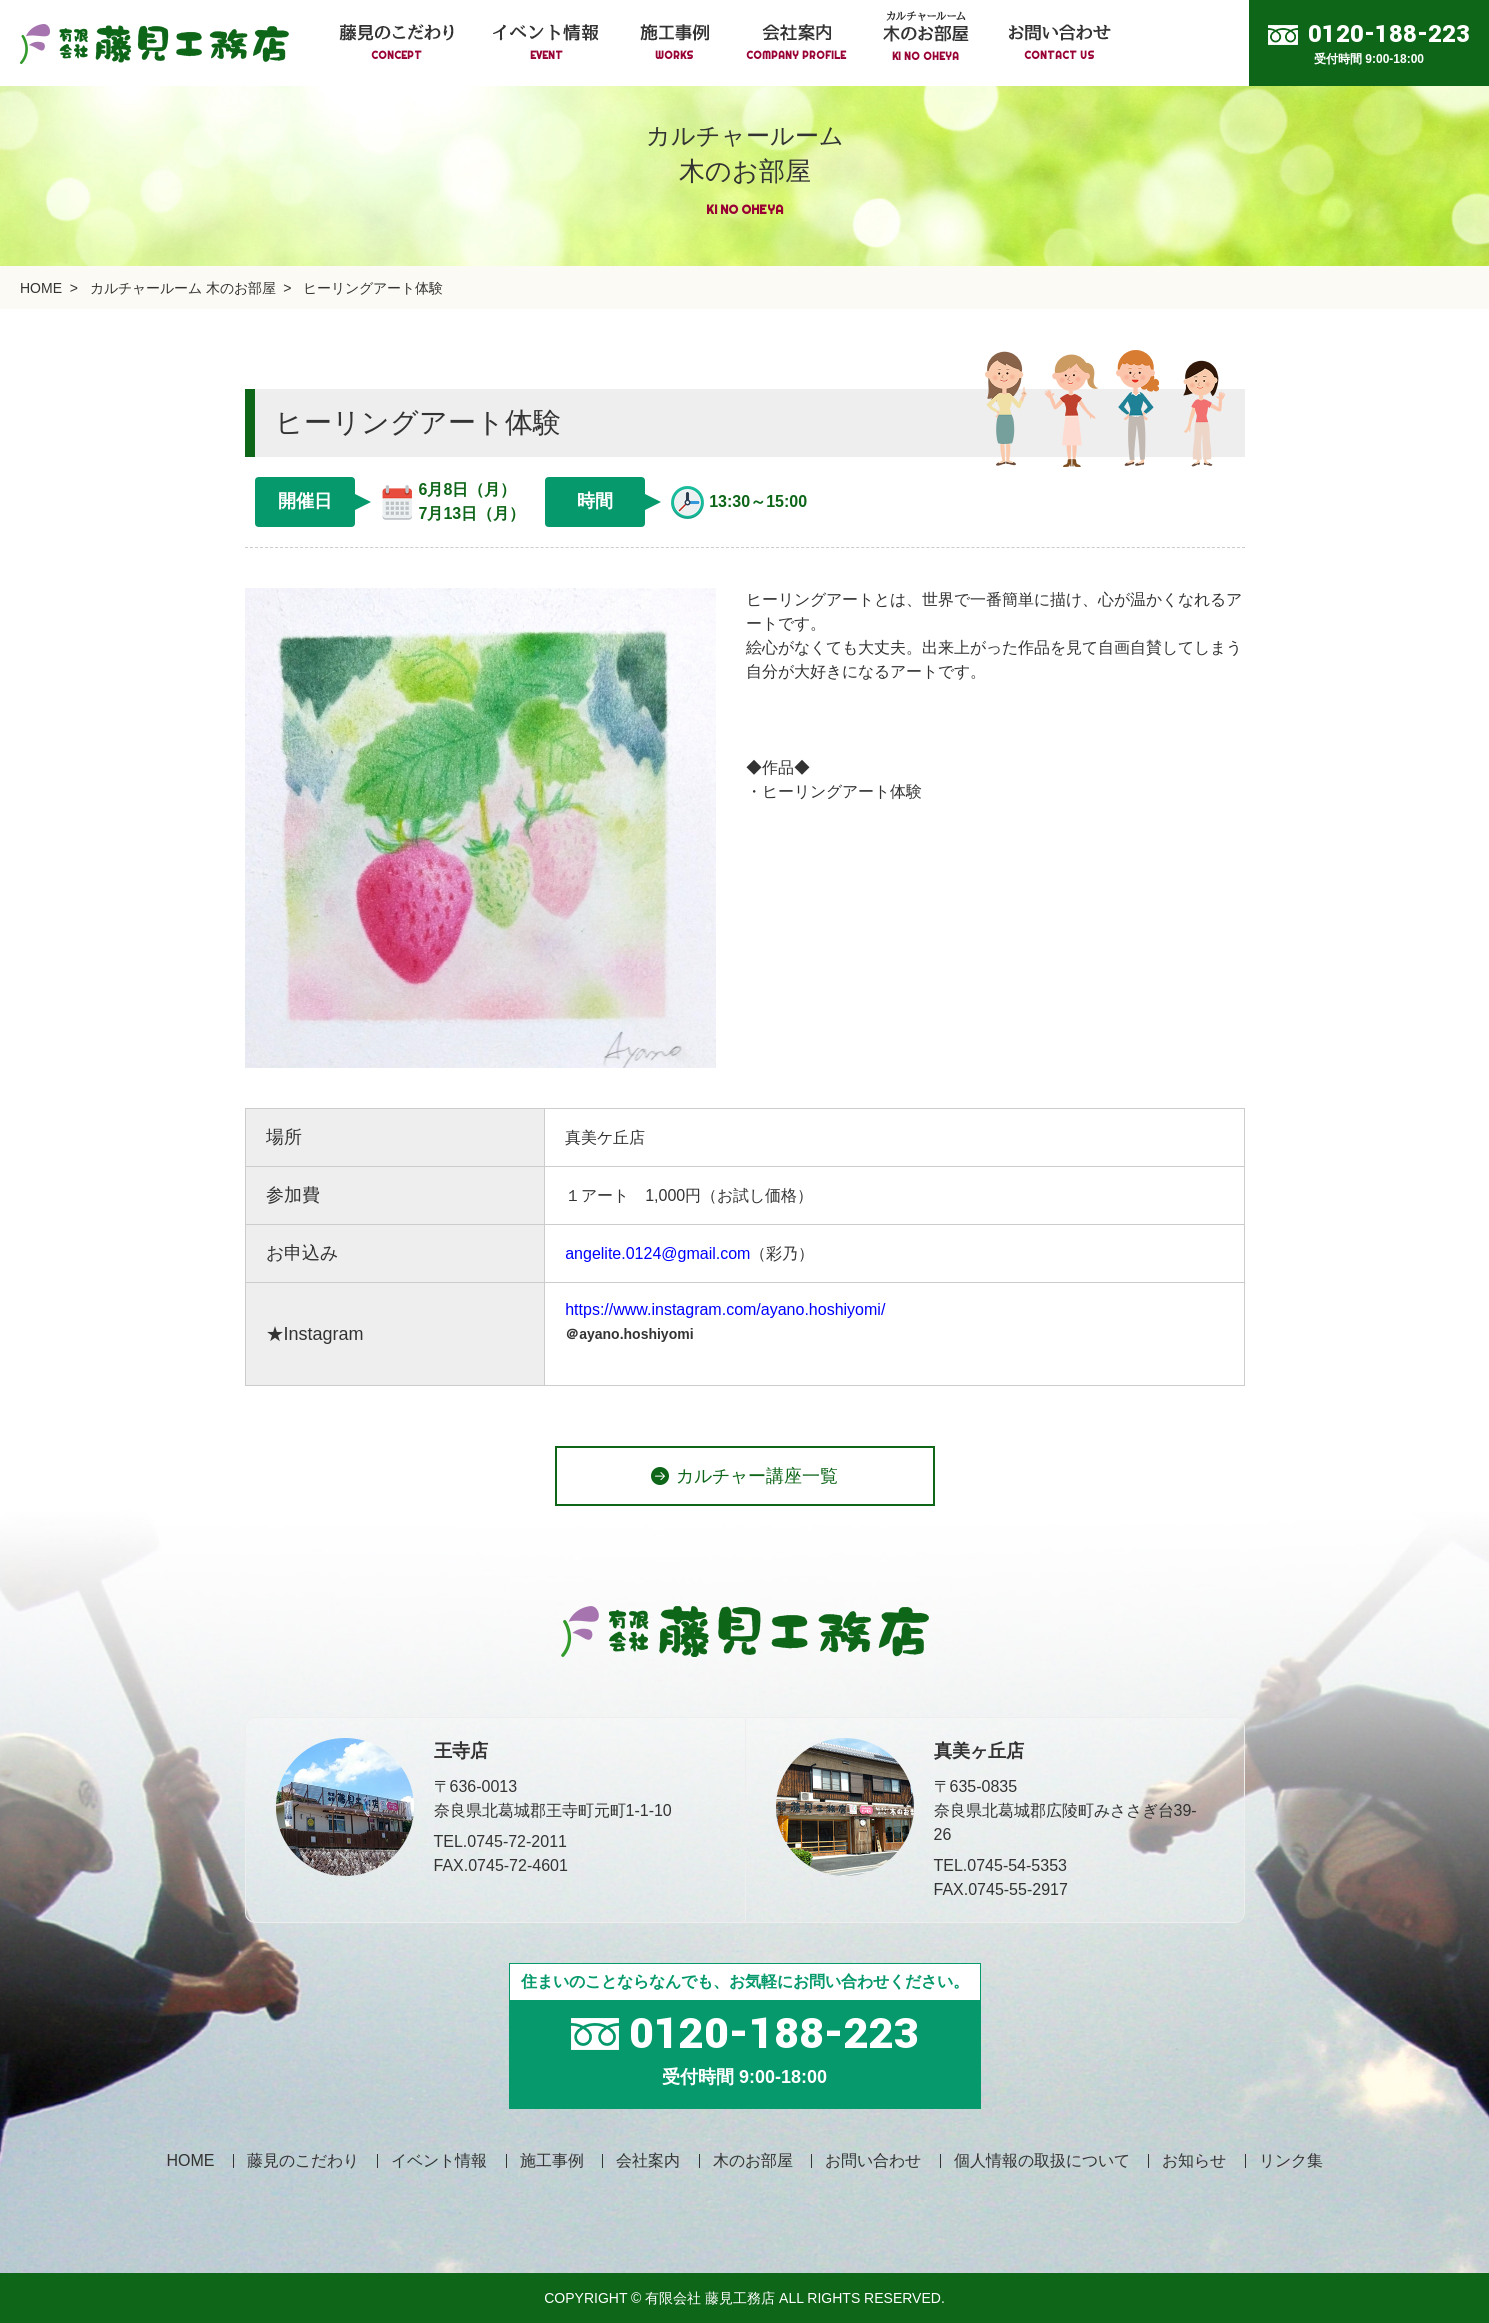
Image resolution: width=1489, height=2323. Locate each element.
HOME (41, 288)
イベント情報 (439, 2160)
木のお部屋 (753, 2160)
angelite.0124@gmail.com (657, 1253)
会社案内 (648, 2160)
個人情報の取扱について (1042, 2160)
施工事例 (552, 2160)
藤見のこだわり (303, 2160)
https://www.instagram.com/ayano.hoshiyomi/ (725, 1309)
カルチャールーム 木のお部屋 (183, 288)
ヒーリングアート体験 (373, 288)
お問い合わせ (873, 2160)
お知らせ (1194, 2160)
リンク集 (1291, 2160)
